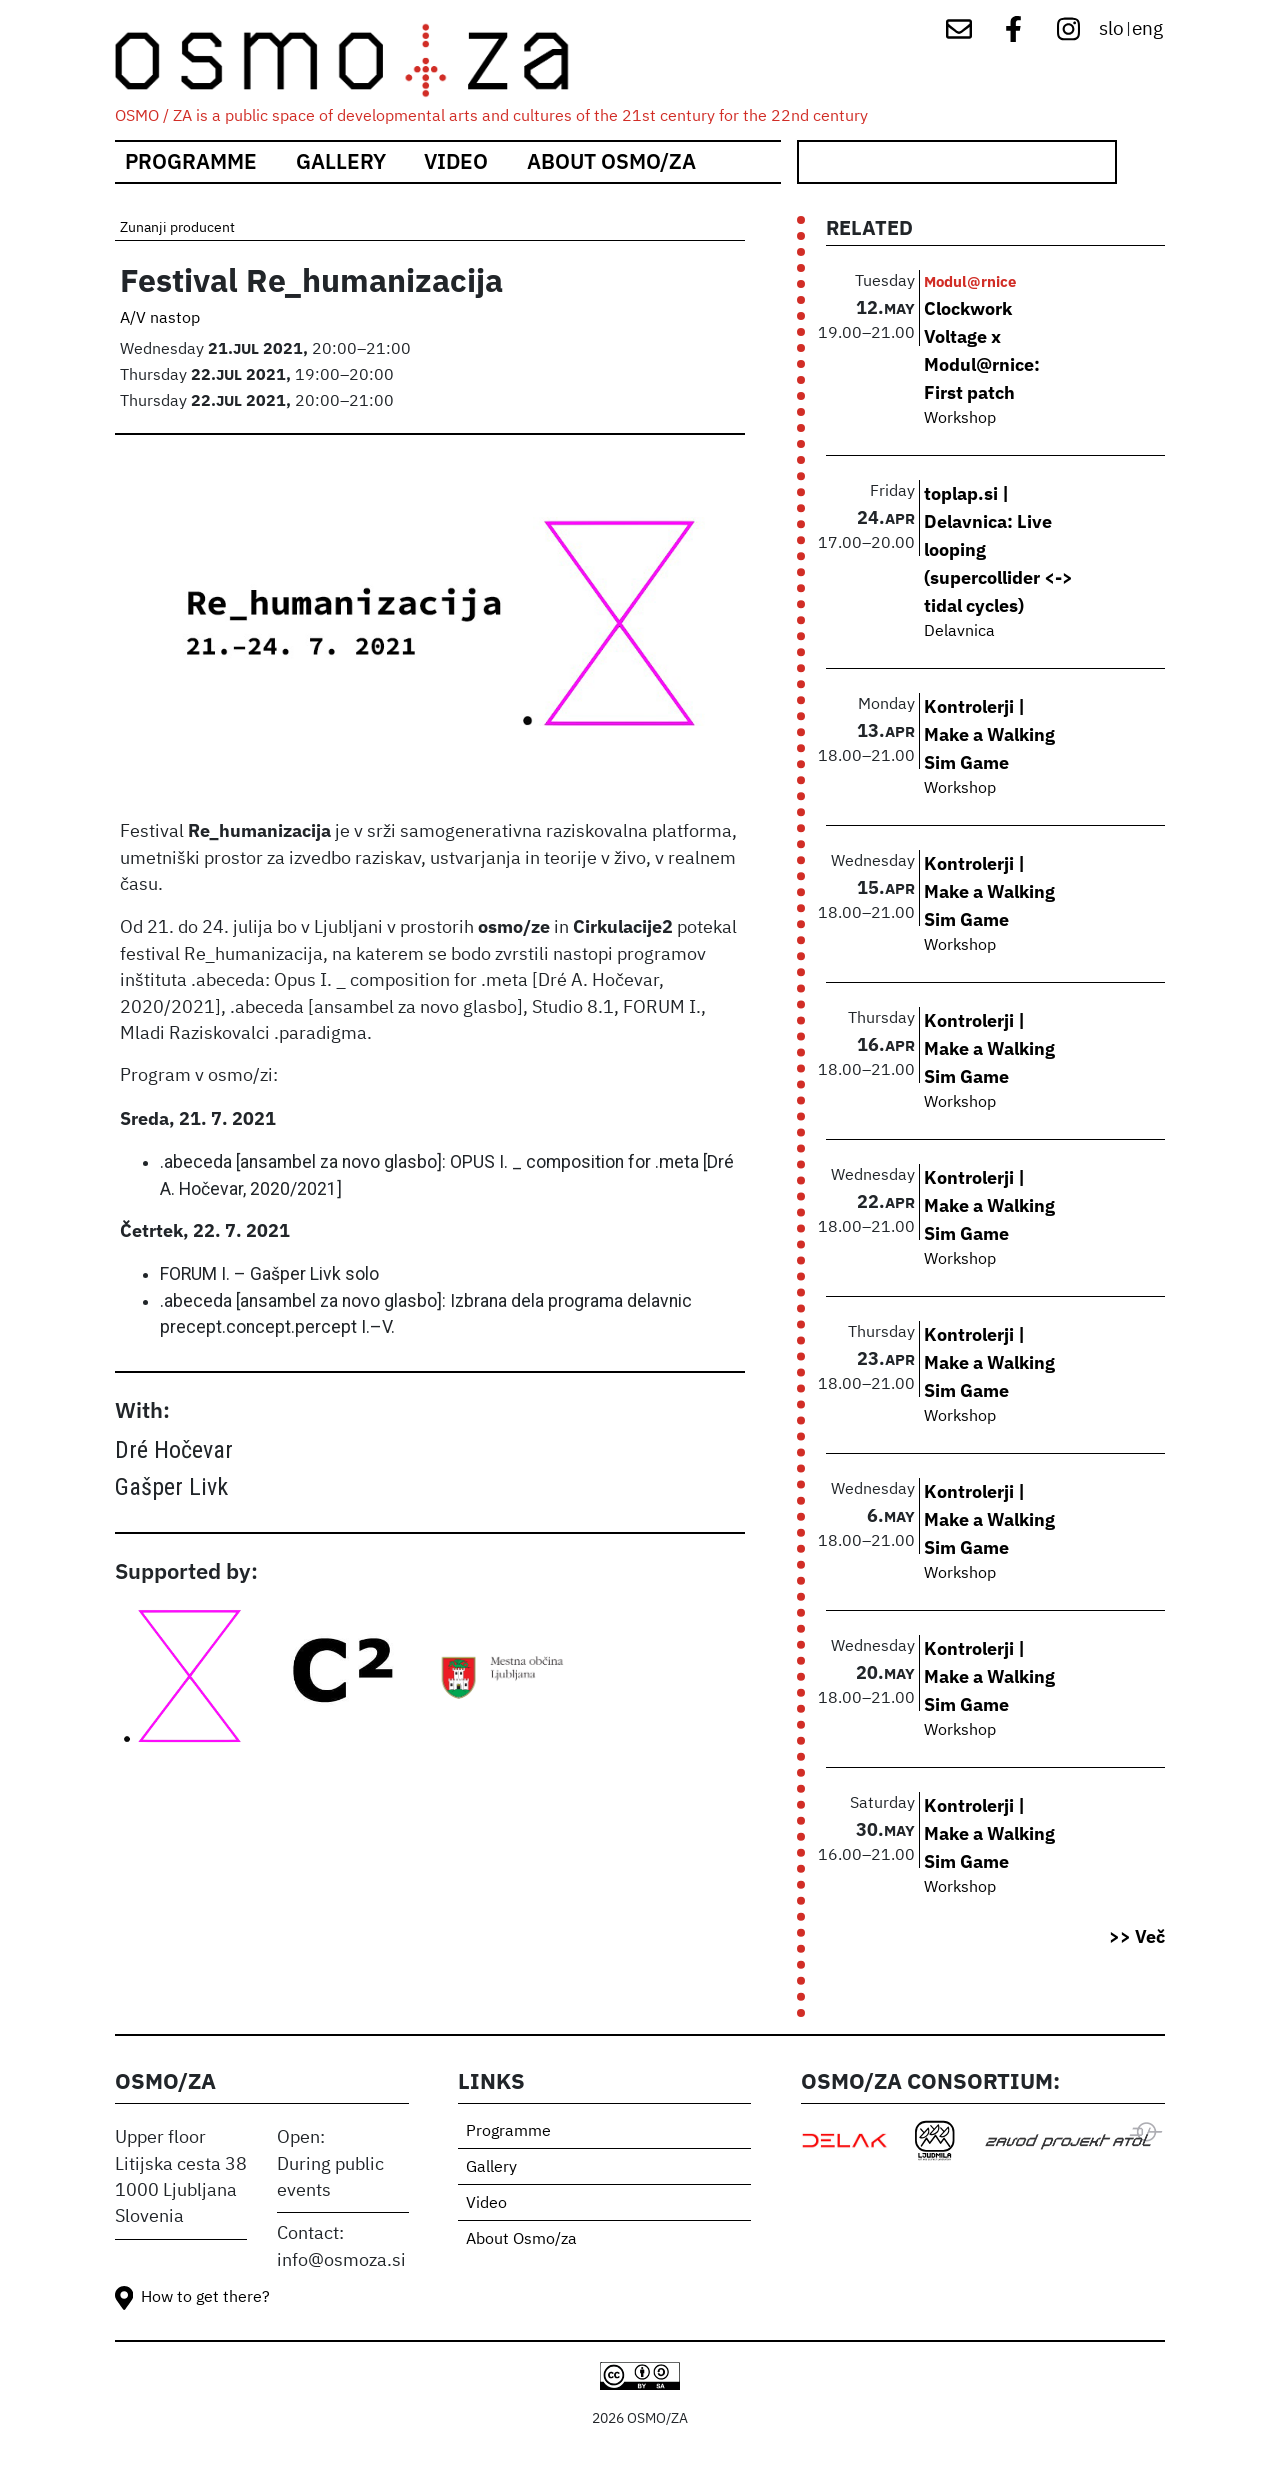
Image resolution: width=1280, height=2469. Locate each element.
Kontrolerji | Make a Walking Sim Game (989, 734)
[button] (430, 633)
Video (456, 161)
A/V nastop (160, 319)
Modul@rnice (970, 281)
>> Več (1137, 1936)
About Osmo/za (611, 161)
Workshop (960, 419)
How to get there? (205, 2298)
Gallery (341, 161)
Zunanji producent (177, 228)
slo (1111, 29)
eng (1147, 29)
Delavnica (959, 632)
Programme (191, 161)
